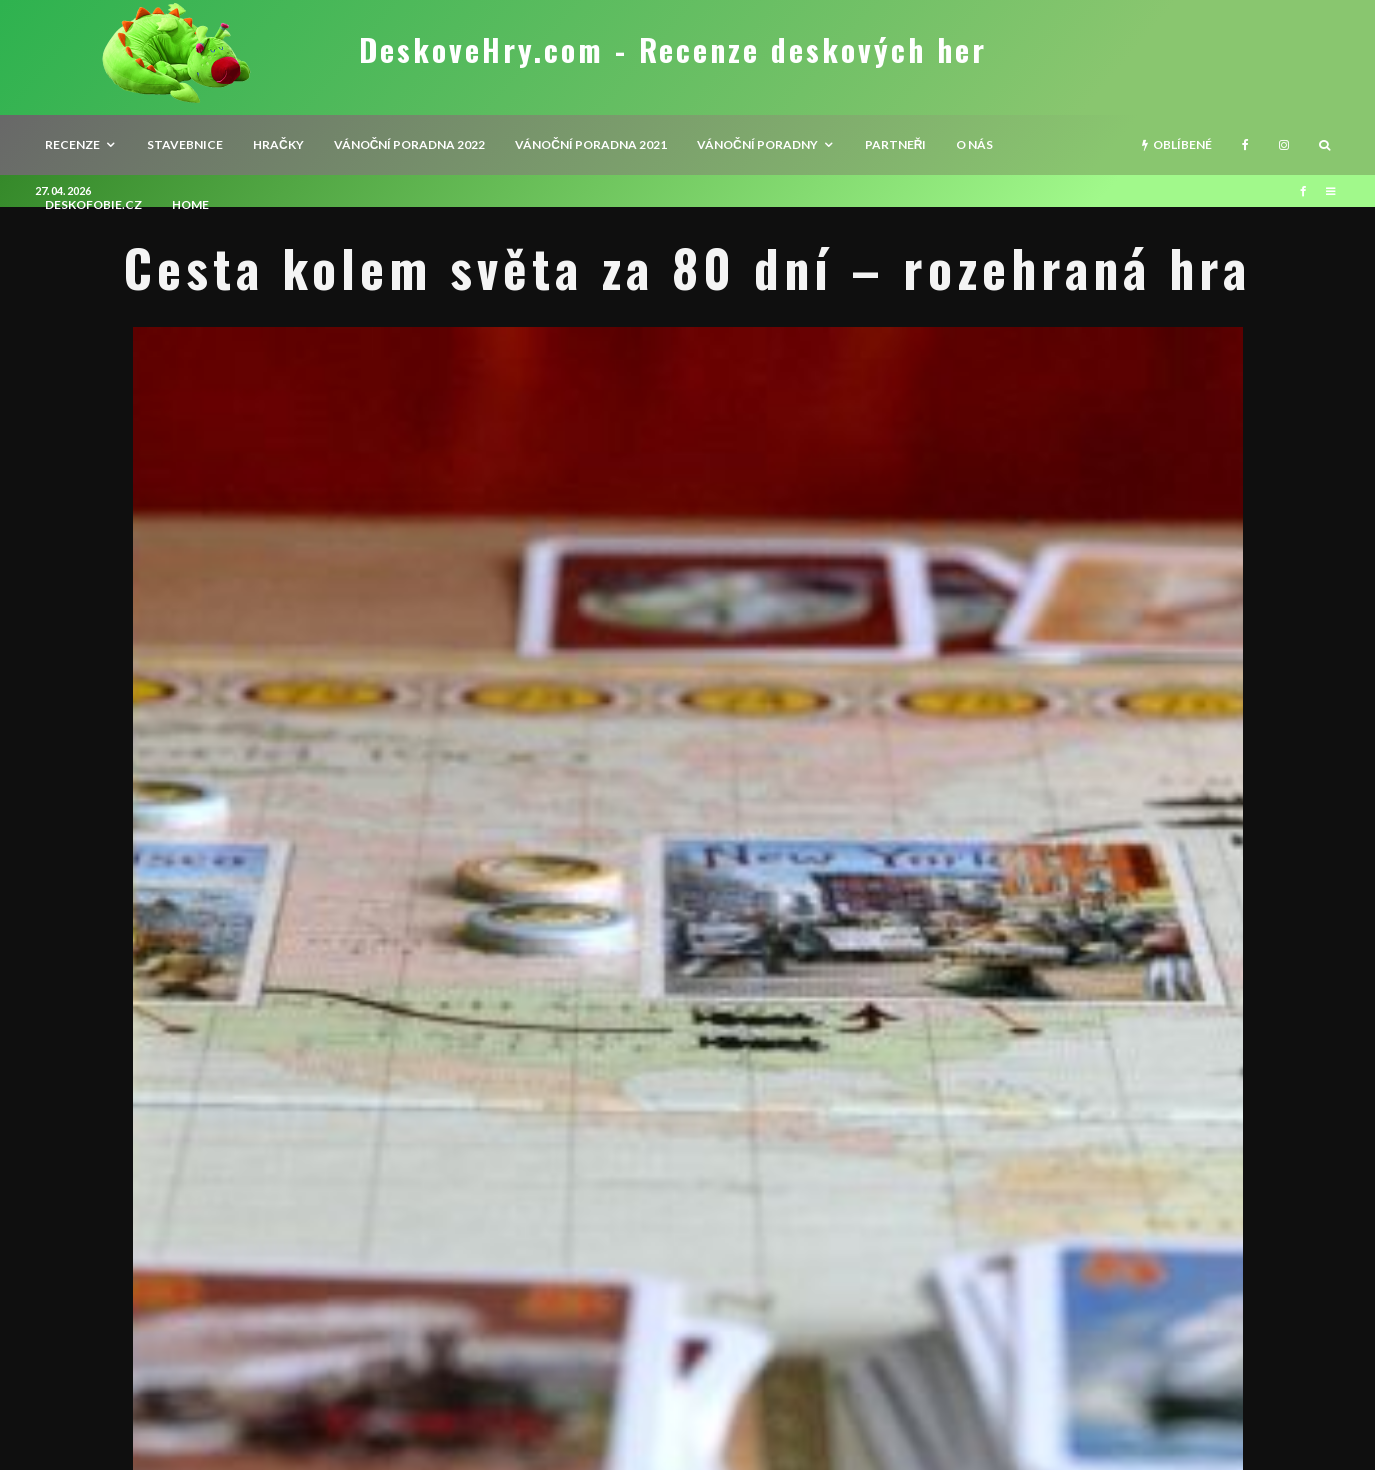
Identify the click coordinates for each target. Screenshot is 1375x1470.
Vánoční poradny (757, 144)
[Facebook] (1245, 145)
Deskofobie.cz (93, 204)
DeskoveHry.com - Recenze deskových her (673, 50)
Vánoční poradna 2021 (591, 144)
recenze (72, 144)
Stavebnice (185, 144)
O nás (974, 144)
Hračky (278, 144)
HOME (190, 204)
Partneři (896, 144)
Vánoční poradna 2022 (410, 144)
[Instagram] (1284, 145)
